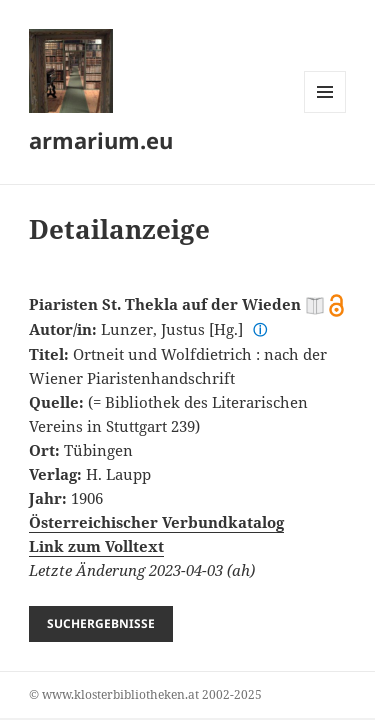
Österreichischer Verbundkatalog (156, 522)
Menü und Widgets (325, 112)
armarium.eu (101, 140)
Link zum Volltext (96, 546)
